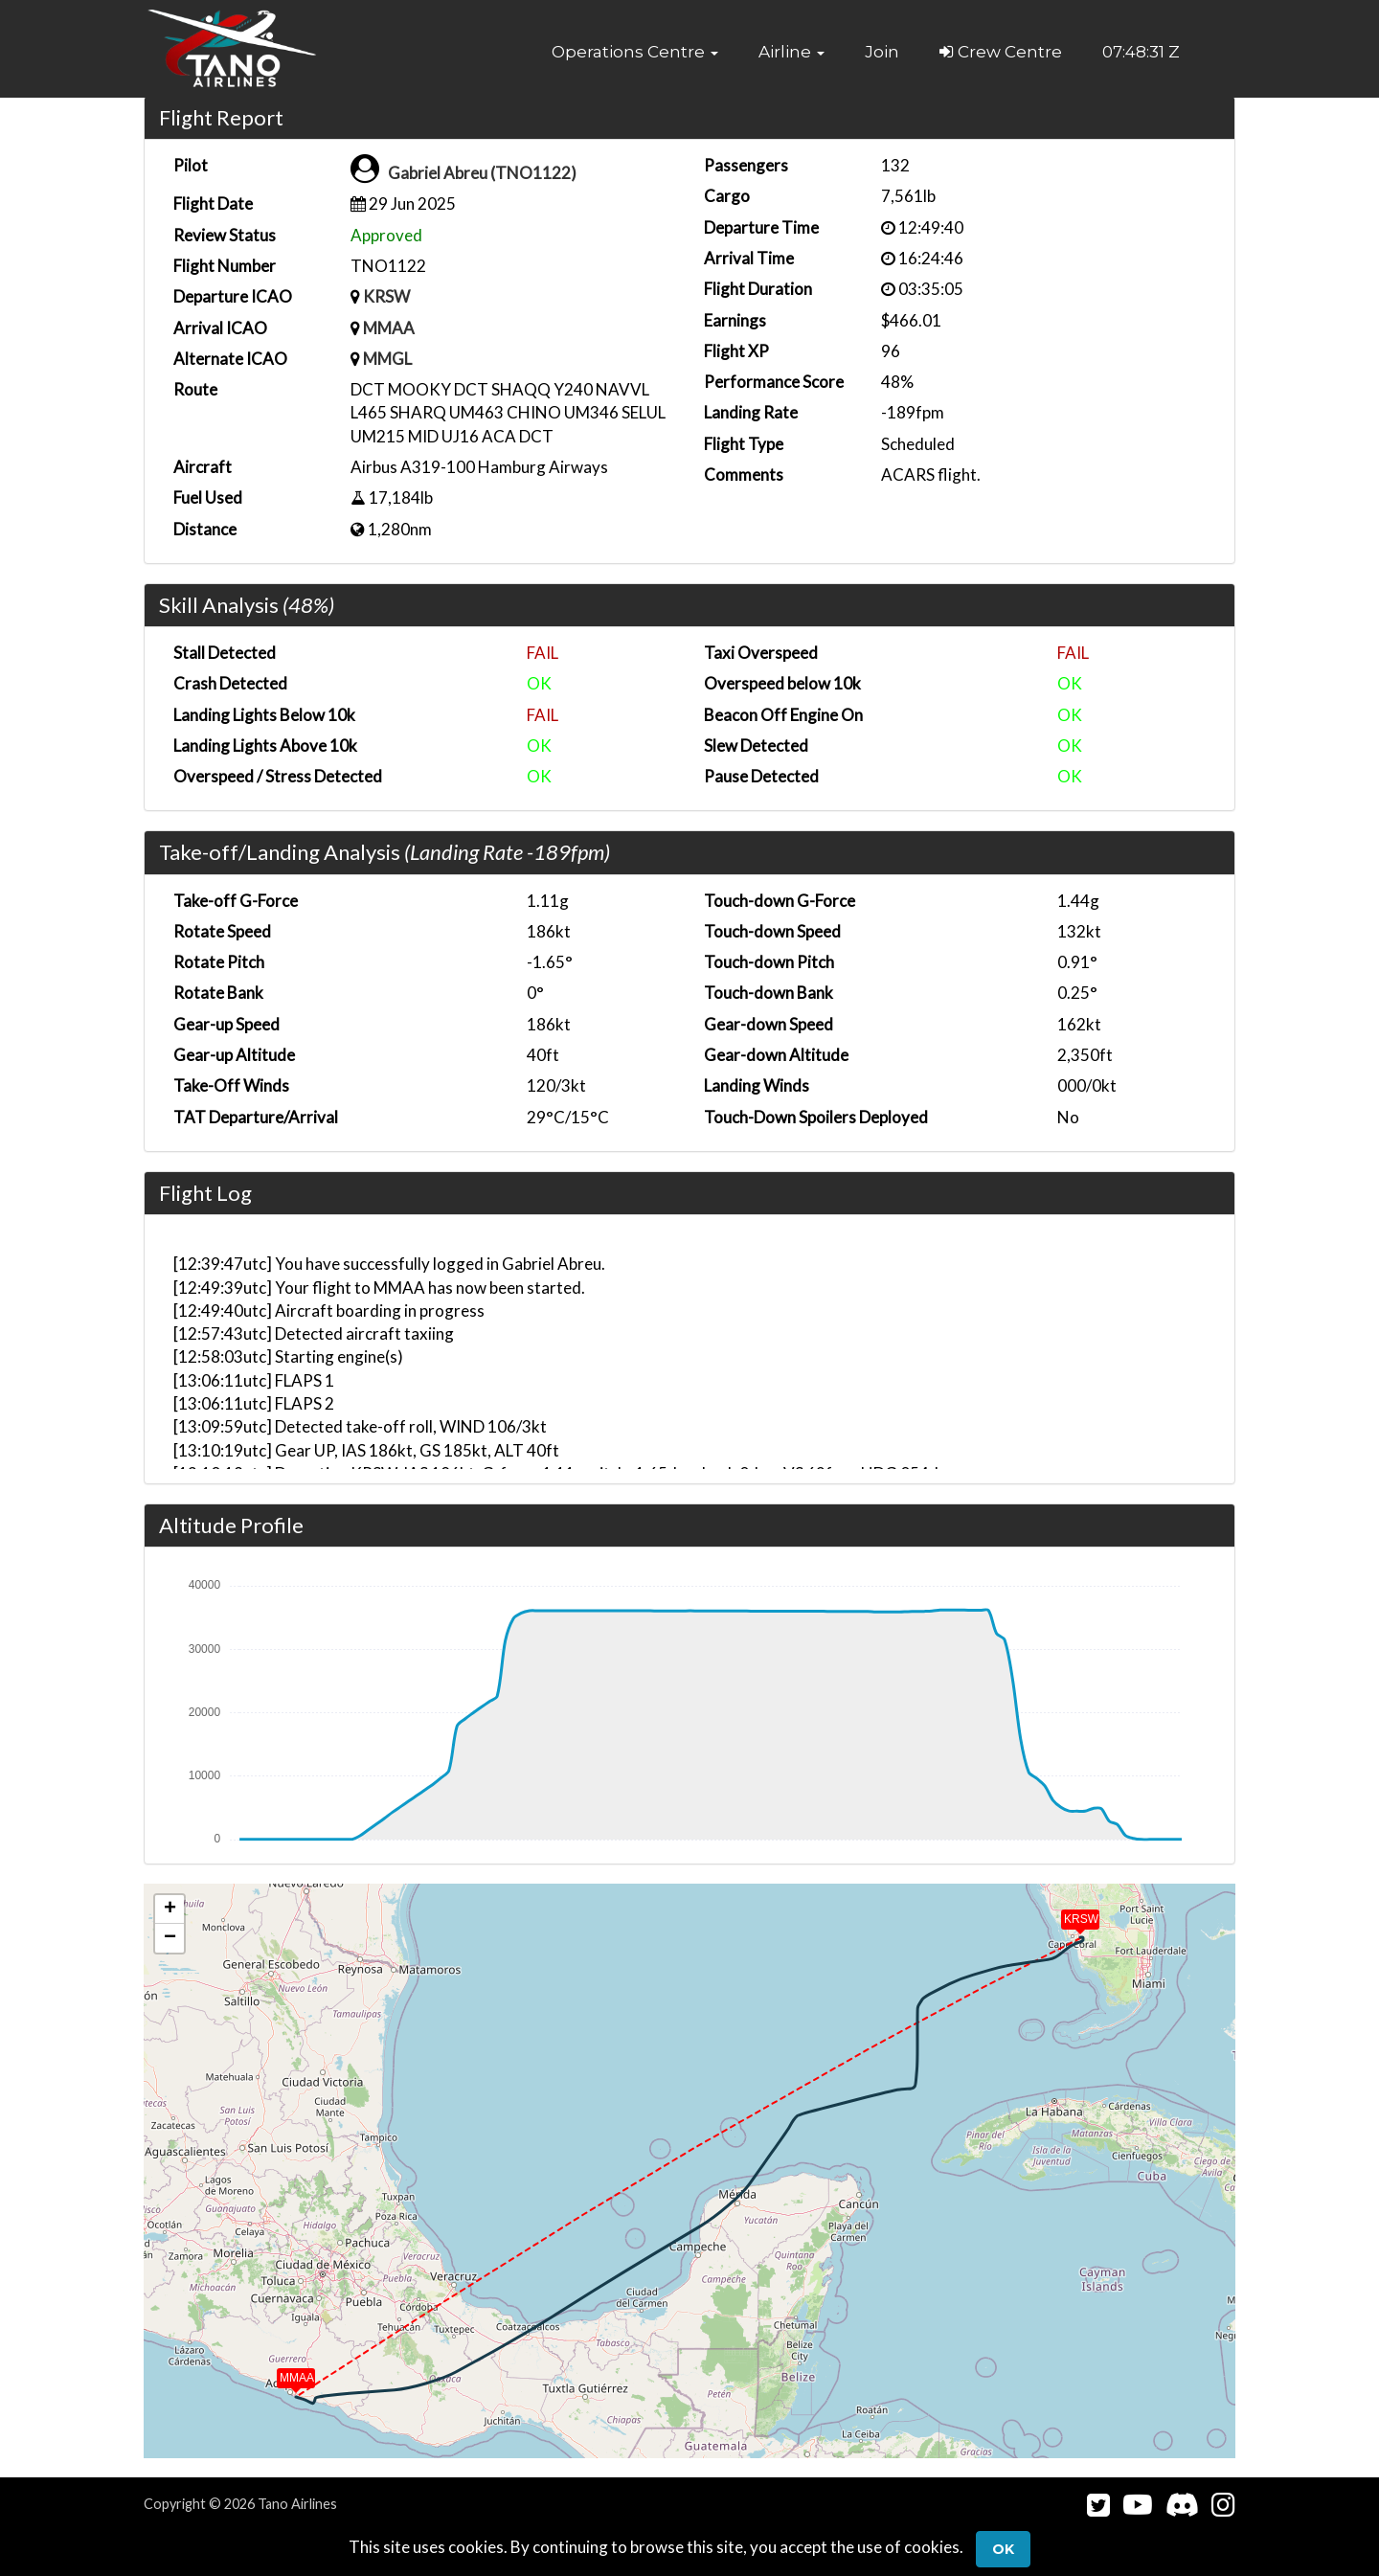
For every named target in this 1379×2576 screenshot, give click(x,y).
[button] (635, 52)
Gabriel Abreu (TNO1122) (482, 173)
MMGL (387, 359)
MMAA (389, 328)
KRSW (386, 296)
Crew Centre (1000, 51)
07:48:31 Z (1141, 51)
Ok (1003, 2549)
